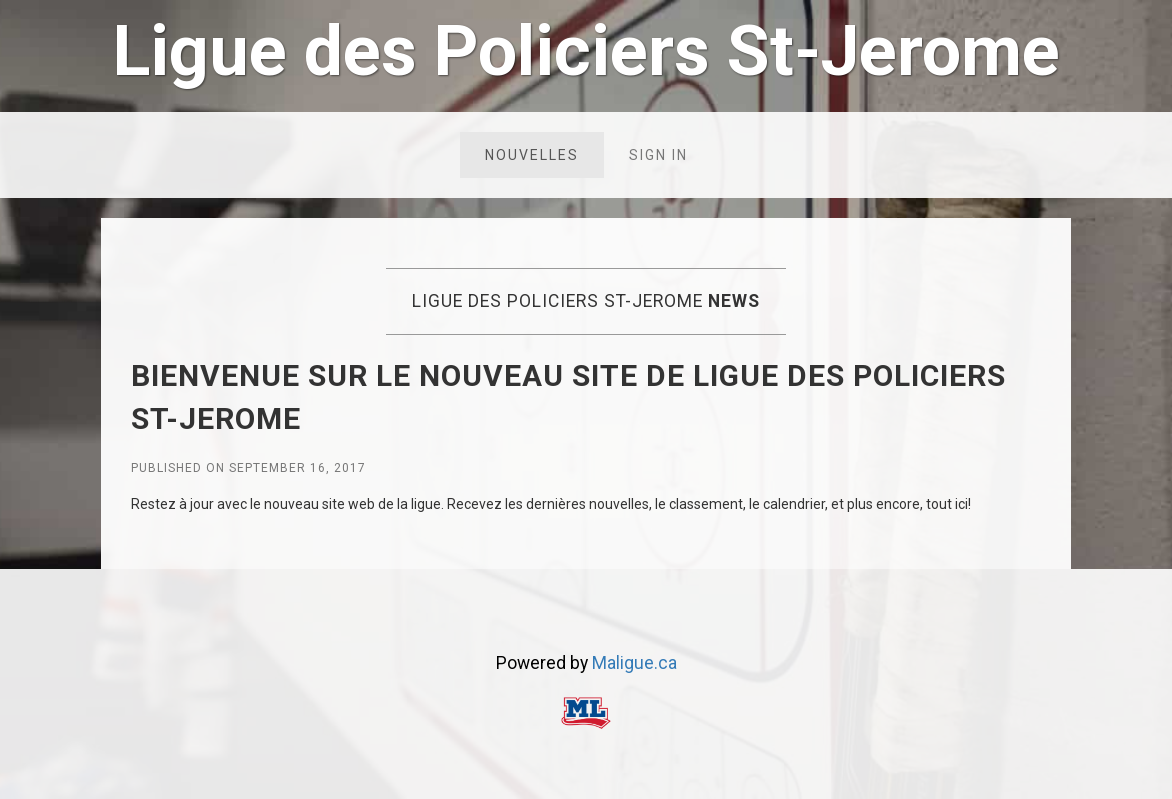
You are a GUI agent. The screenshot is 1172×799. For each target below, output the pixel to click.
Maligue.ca (634, 663)
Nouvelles (532, 155)
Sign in (658, 155)
